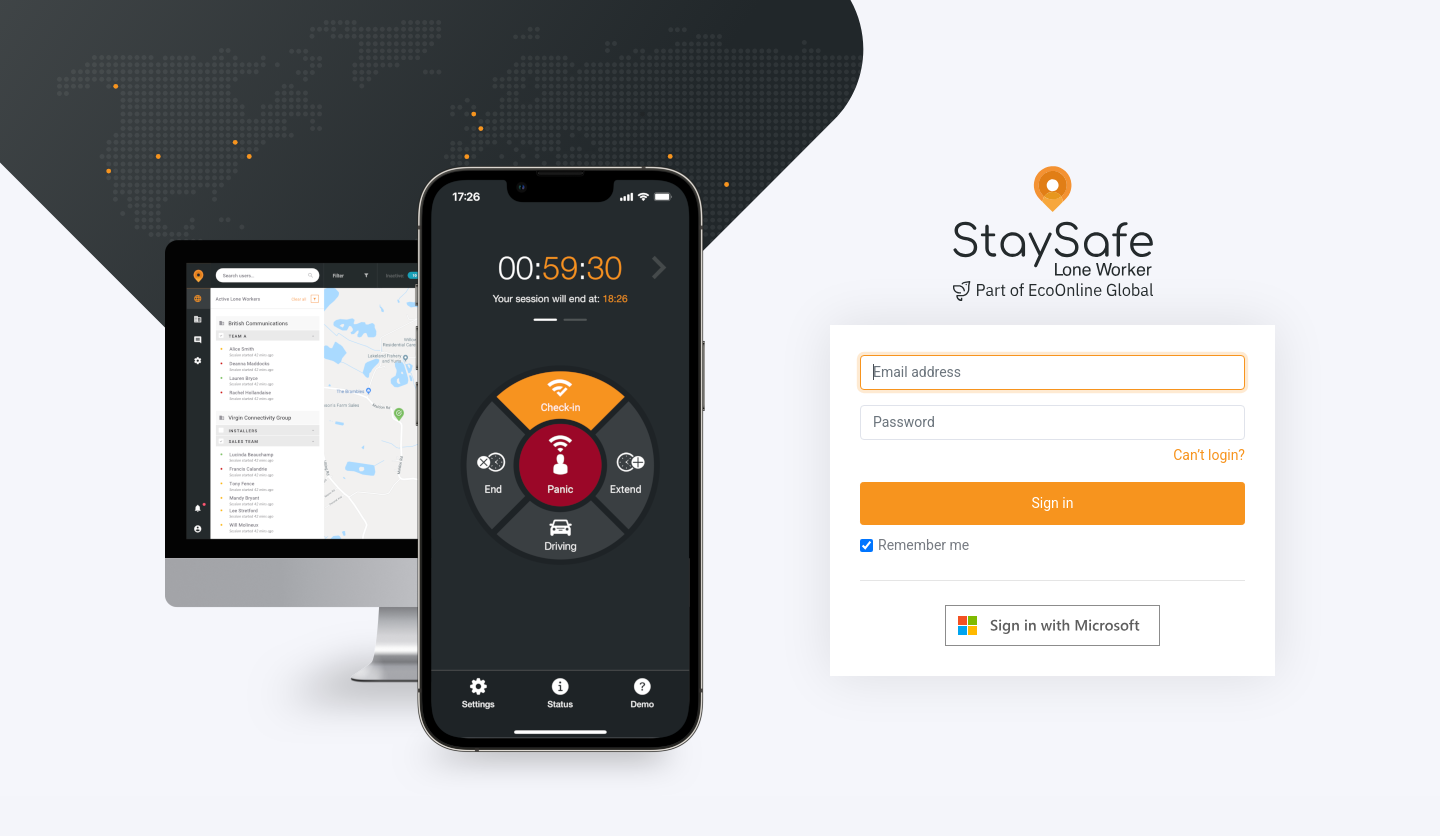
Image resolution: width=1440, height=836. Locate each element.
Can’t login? (1209, 455)
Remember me (914, 545)
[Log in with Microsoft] (1052, 625)
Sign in (1053, 503)
